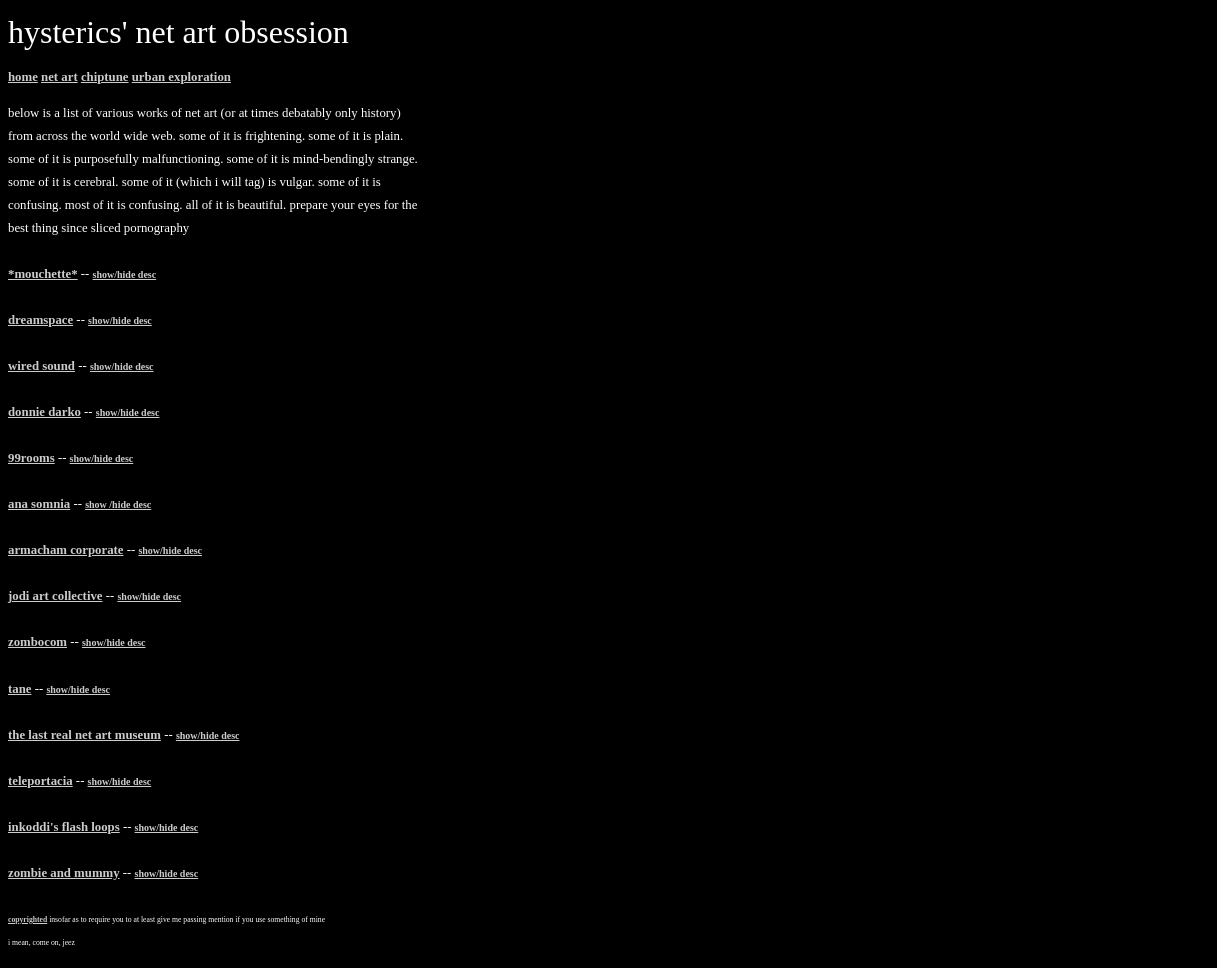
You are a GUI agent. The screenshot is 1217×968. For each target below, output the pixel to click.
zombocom (37, 642)
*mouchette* (43, 274)
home (23, 77)
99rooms (31, 458)
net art (59, 77)
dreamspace (40, 320)
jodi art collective (55, 596)
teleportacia (40, 781)
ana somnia (39, 504)
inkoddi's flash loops (64, 827)
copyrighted (27, 919)
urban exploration (181, 77)
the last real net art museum (84, 735)
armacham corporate (65, 550)
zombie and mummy (64, 873)
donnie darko (44, 412)
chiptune (105, 77)
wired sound (41, 366)
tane (19, 689)
